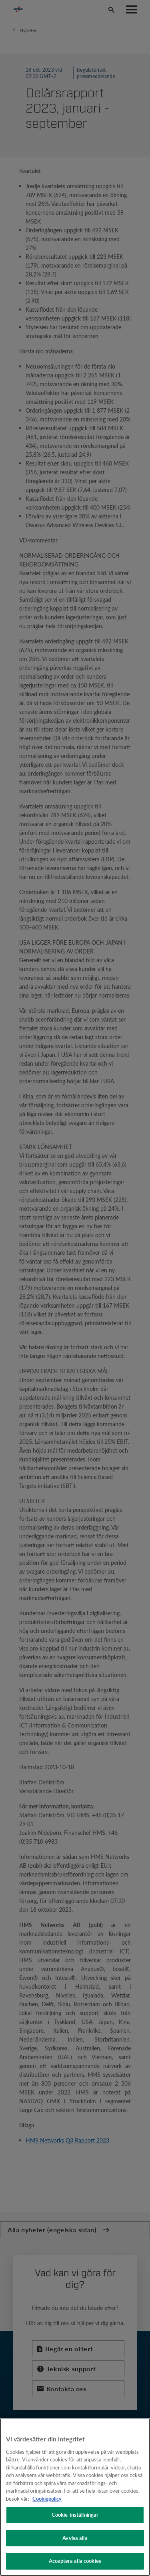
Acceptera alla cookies (75, 2560)
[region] (75, 2497)
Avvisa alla (74, 2538)
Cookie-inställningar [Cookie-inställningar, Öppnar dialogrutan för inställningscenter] (75, 2514)
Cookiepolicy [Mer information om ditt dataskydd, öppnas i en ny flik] (47, 2498)
